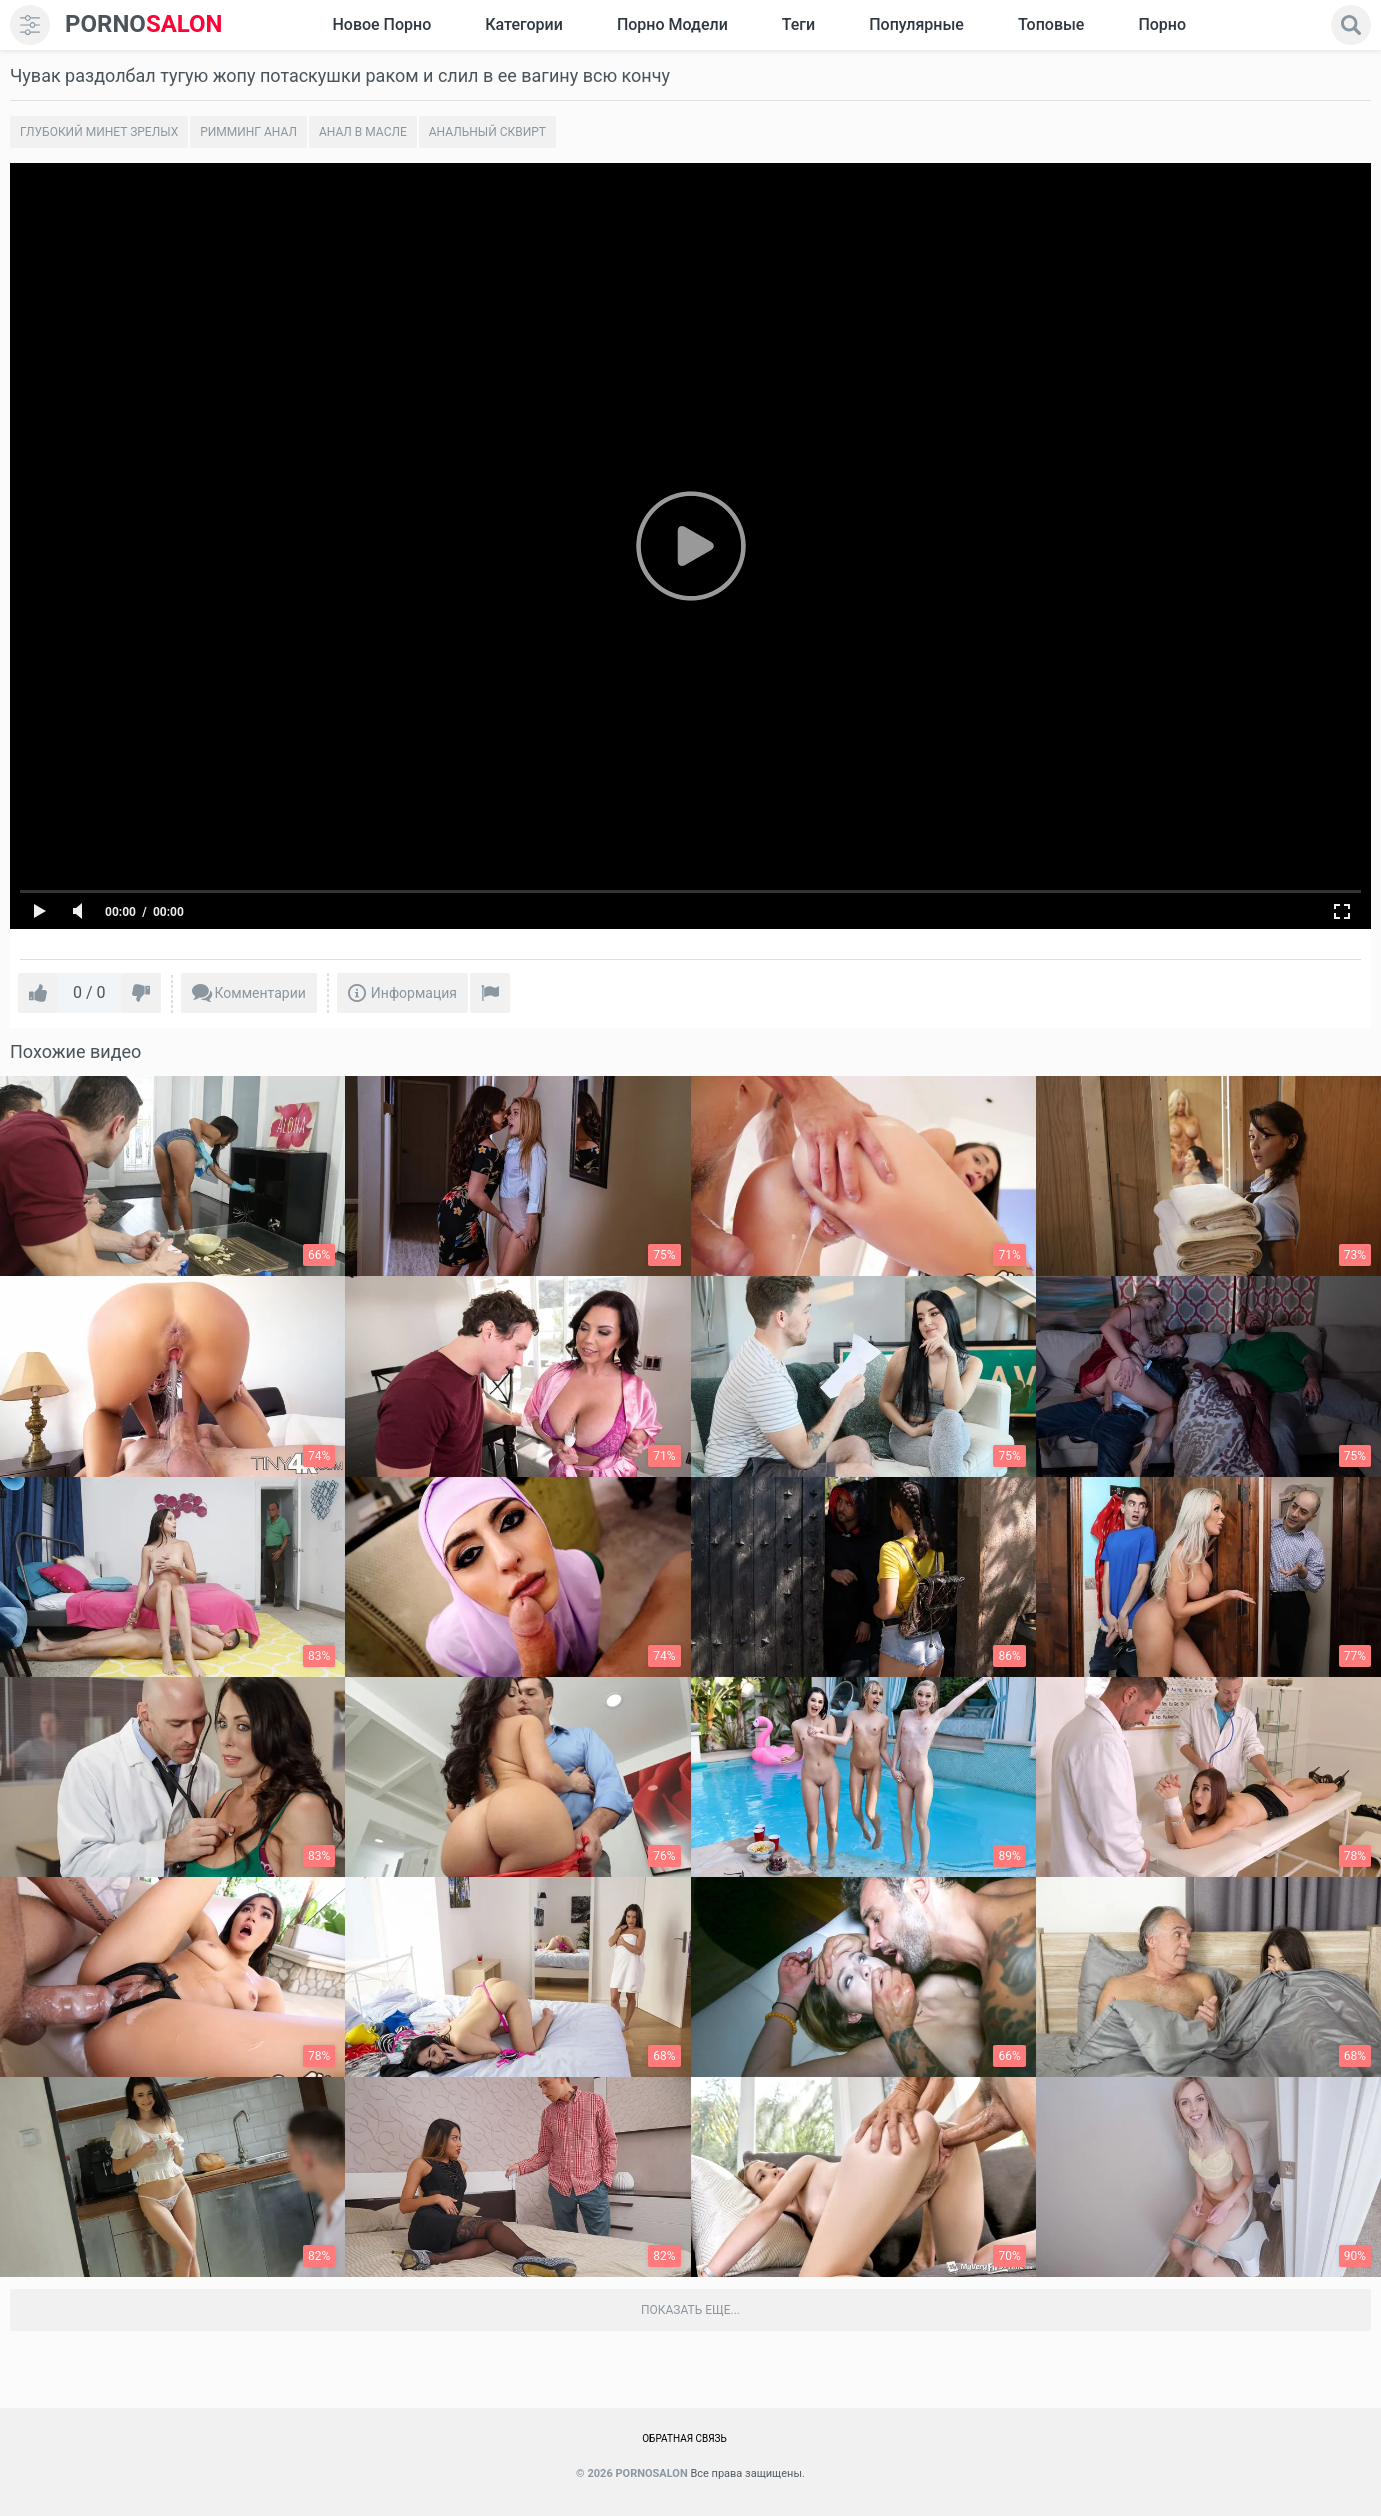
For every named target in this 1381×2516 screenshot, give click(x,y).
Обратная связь (684, 2438)
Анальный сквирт (487, 132)
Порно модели (672, 24)
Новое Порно (381, 24)
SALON (144, 24)
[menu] (30, 25)
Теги (798, 24)
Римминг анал (248, 132)
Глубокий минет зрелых (99, 132)
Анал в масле (363, 132)
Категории (524, 24)
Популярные (916, 24)
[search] (1351, 25)
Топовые (1051, 24)
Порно (1162, 24)
